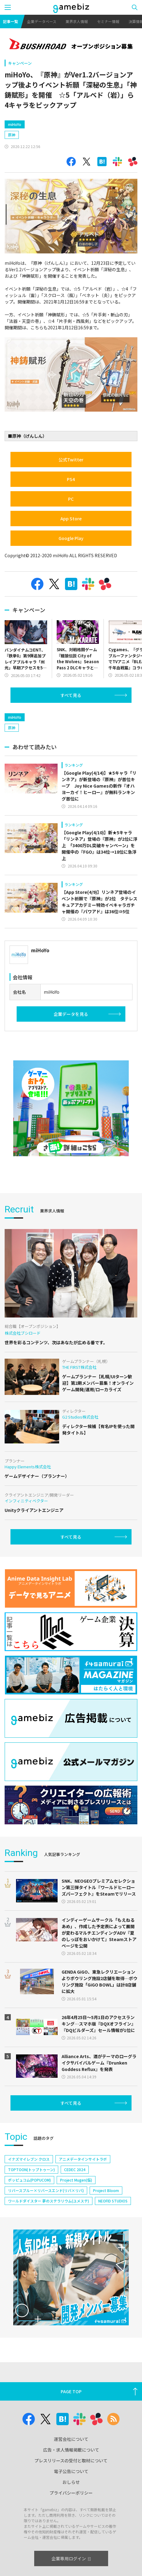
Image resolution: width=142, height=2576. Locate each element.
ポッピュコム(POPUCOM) (29, 2232)
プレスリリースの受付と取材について (71, 2513)
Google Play (71, 564)
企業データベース (41, 21)
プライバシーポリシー (71, 2545)
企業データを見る (71, 1066)
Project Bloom (106, 2242)
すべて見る (70, 721)
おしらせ (71, 2534)
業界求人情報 (77, 21)
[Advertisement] (51, 127)
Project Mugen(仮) (76, 2232)
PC (71, 525)
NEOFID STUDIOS (113, 2253)
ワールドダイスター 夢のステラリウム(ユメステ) (48, 2253)
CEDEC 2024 (74, 2221)
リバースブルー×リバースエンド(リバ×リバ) (46, 2242)
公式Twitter (71, 486)
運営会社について (71, 2491)
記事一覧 (10, 21)
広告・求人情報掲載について (71, 2502)
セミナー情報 (108, 21)
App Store (71, 545)
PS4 (71, 505)
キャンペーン (20, 63)
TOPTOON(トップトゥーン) (31, 2221)
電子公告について (71, 2523)
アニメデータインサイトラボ (83, 2211)
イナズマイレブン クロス (29, 2211)
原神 (11, 160)
